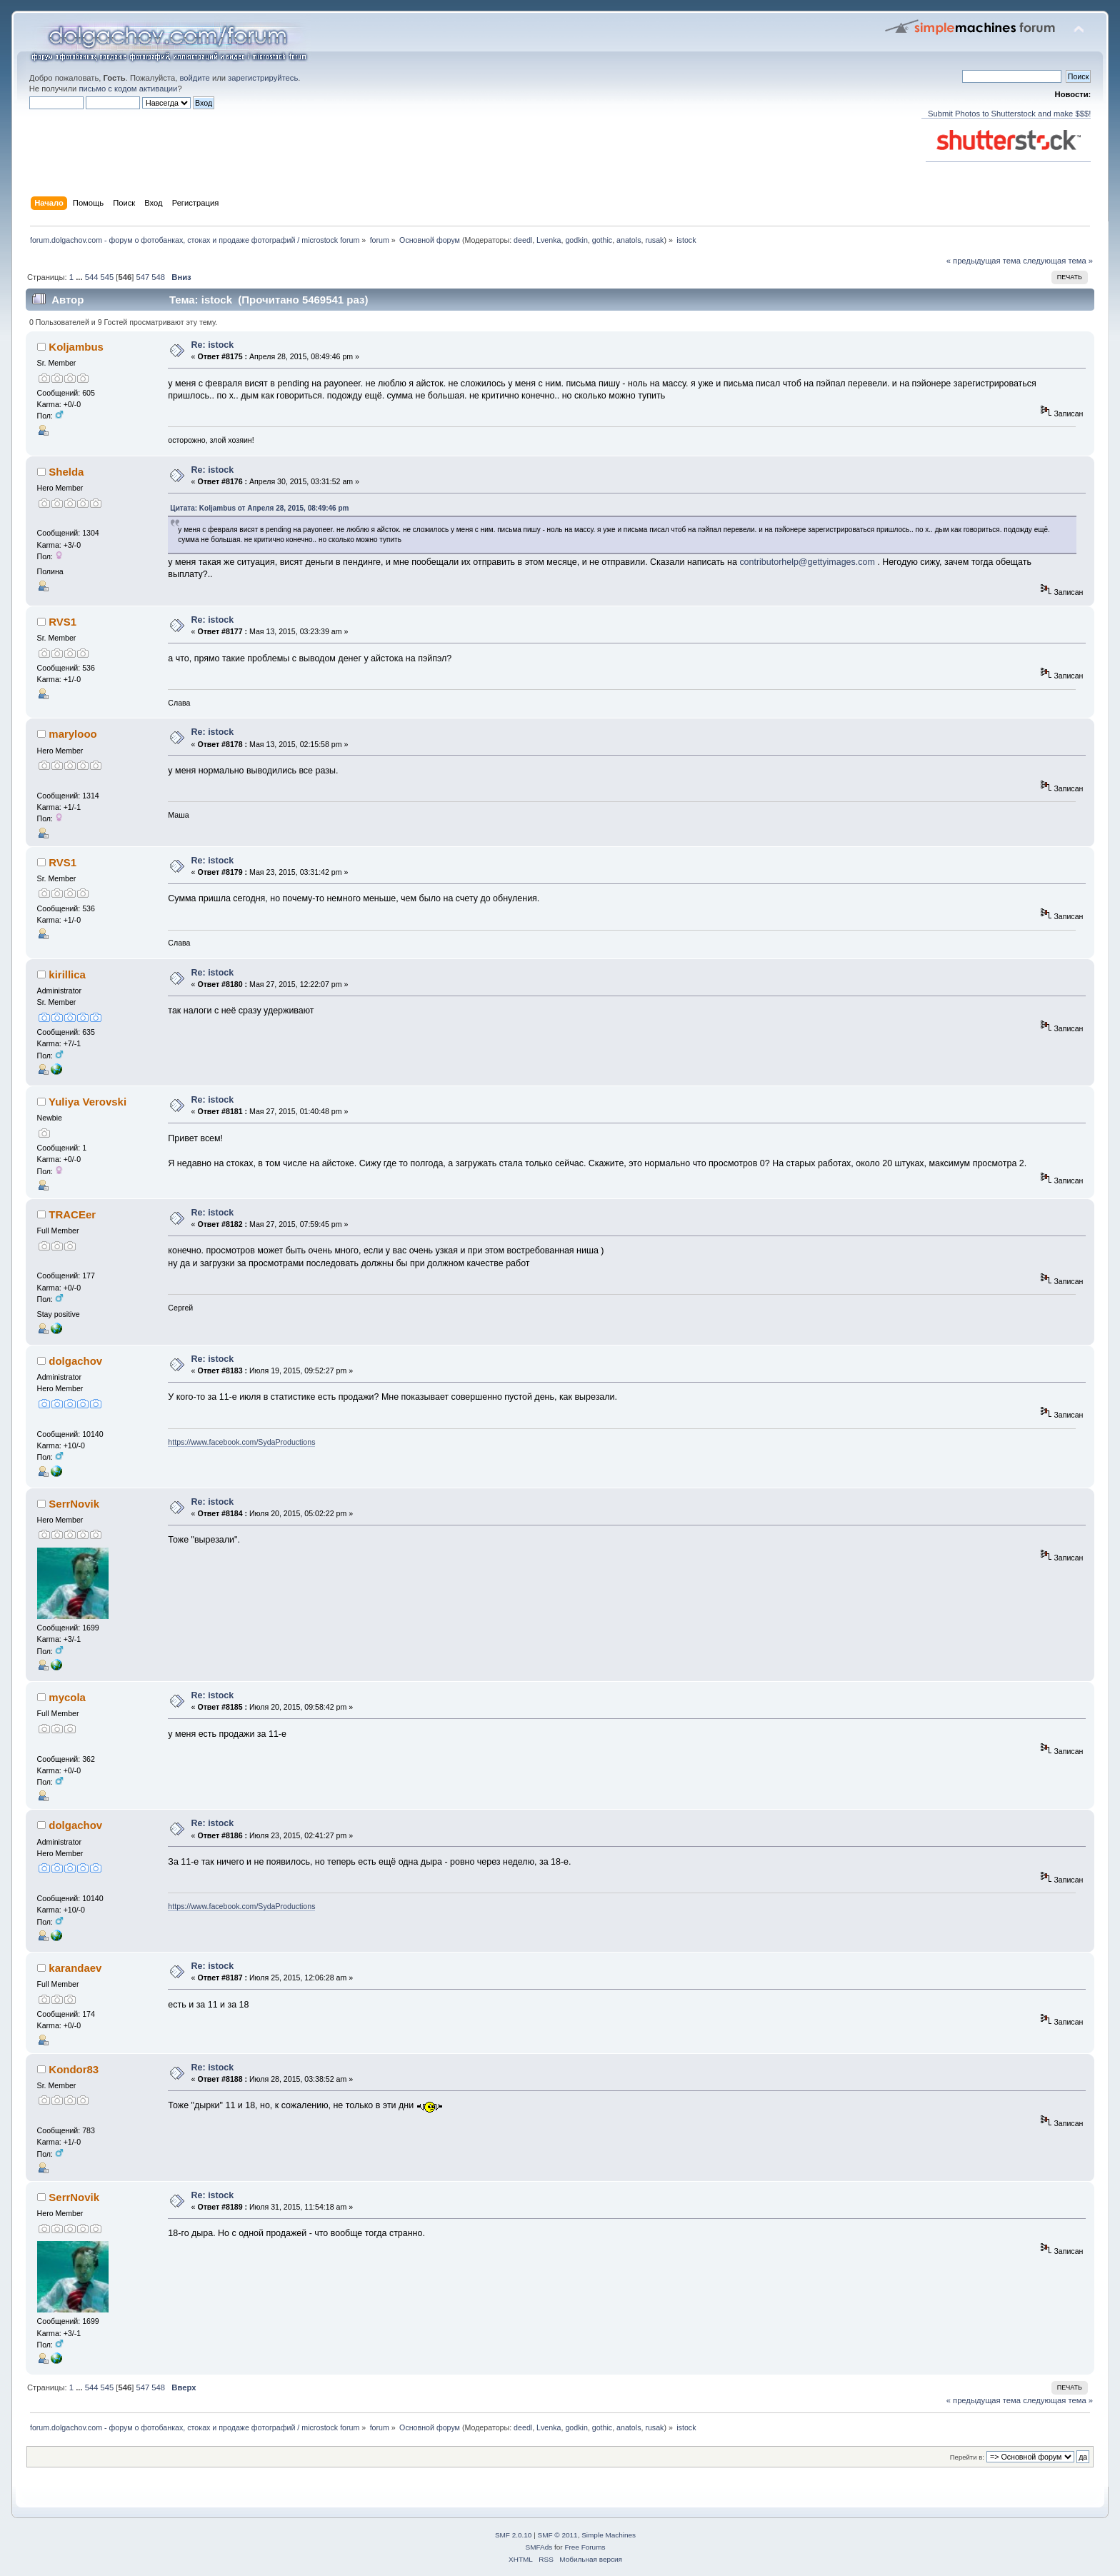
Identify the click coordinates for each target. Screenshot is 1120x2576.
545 (107, 277)
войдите (194, 78)
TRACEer (72, 1214)
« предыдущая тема (983, 260)
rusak (654, 240)
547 (142, 277)
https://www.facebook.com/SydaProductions (241, 1442)
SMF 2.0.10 (513, 2535)
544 (92, 277)
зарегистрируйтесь (263, 78)
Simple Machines (608, 2535)
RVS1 (62, 622)
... (80, 277)
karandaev (75, 1968)
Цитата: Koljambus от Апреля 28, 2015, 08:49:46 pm (259, 508)
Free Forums (584, 2547)
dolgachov (75, 1361)
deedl (523, 240)
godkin (576, 240)
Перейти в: (967, 2457)
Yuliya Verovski (87, 1102)
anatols (628, 240)
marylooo (72, 734)
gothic (602, 240)
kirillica (67, 974)
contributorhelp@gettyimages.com (806, 562)
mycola (67, 1697)
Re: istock (212, 345)
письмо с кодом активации (128, 88)
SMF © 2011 (558, 2535)
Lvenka (548, 240)
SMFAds (539, 2547)
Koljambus (76, 347)
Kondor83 (74, 2069)
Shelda (66, 472)
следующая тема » (1058, 260)
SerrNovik (74, 1504)
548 (158, 277)
